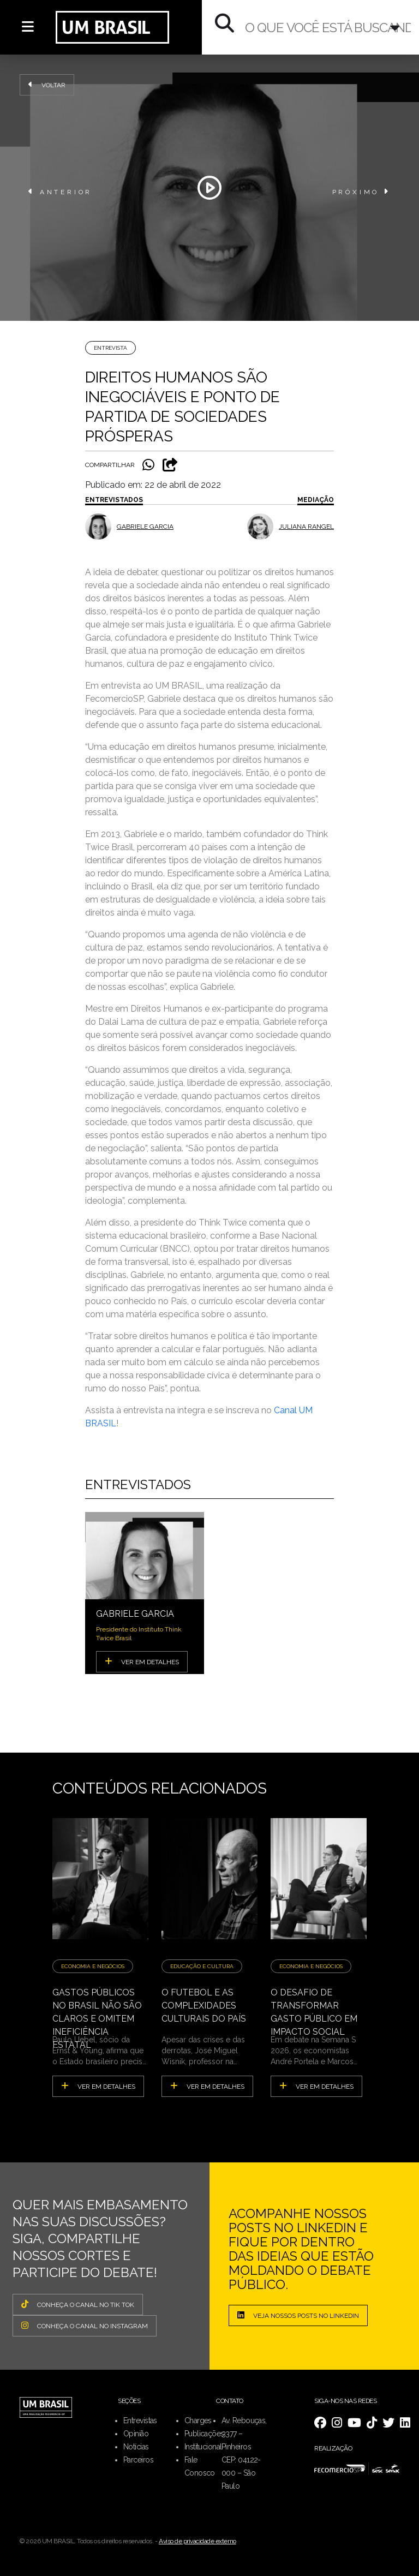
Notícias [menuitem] (136, 2446)
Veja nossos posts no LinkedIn (298, 2315)
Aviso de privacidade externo (197, 2541)
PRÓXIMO (361, 191)
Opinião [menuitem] (135, 2433)
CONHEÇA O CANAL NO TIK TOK (77, 2304)
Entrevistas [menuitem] (140, 2420)
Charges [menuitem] (198, 2420)
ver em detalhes (98, 2086)
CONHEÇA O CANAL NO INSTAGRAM (84, 2325)
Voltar (46, 84)
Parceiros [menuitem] (138, 2459)
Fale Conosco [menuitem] (199, 2466)
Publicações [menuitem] (204, 2433)
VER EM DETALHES (142, 1661)
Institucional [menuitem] (203, 2446)
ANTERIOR (60, 191)
